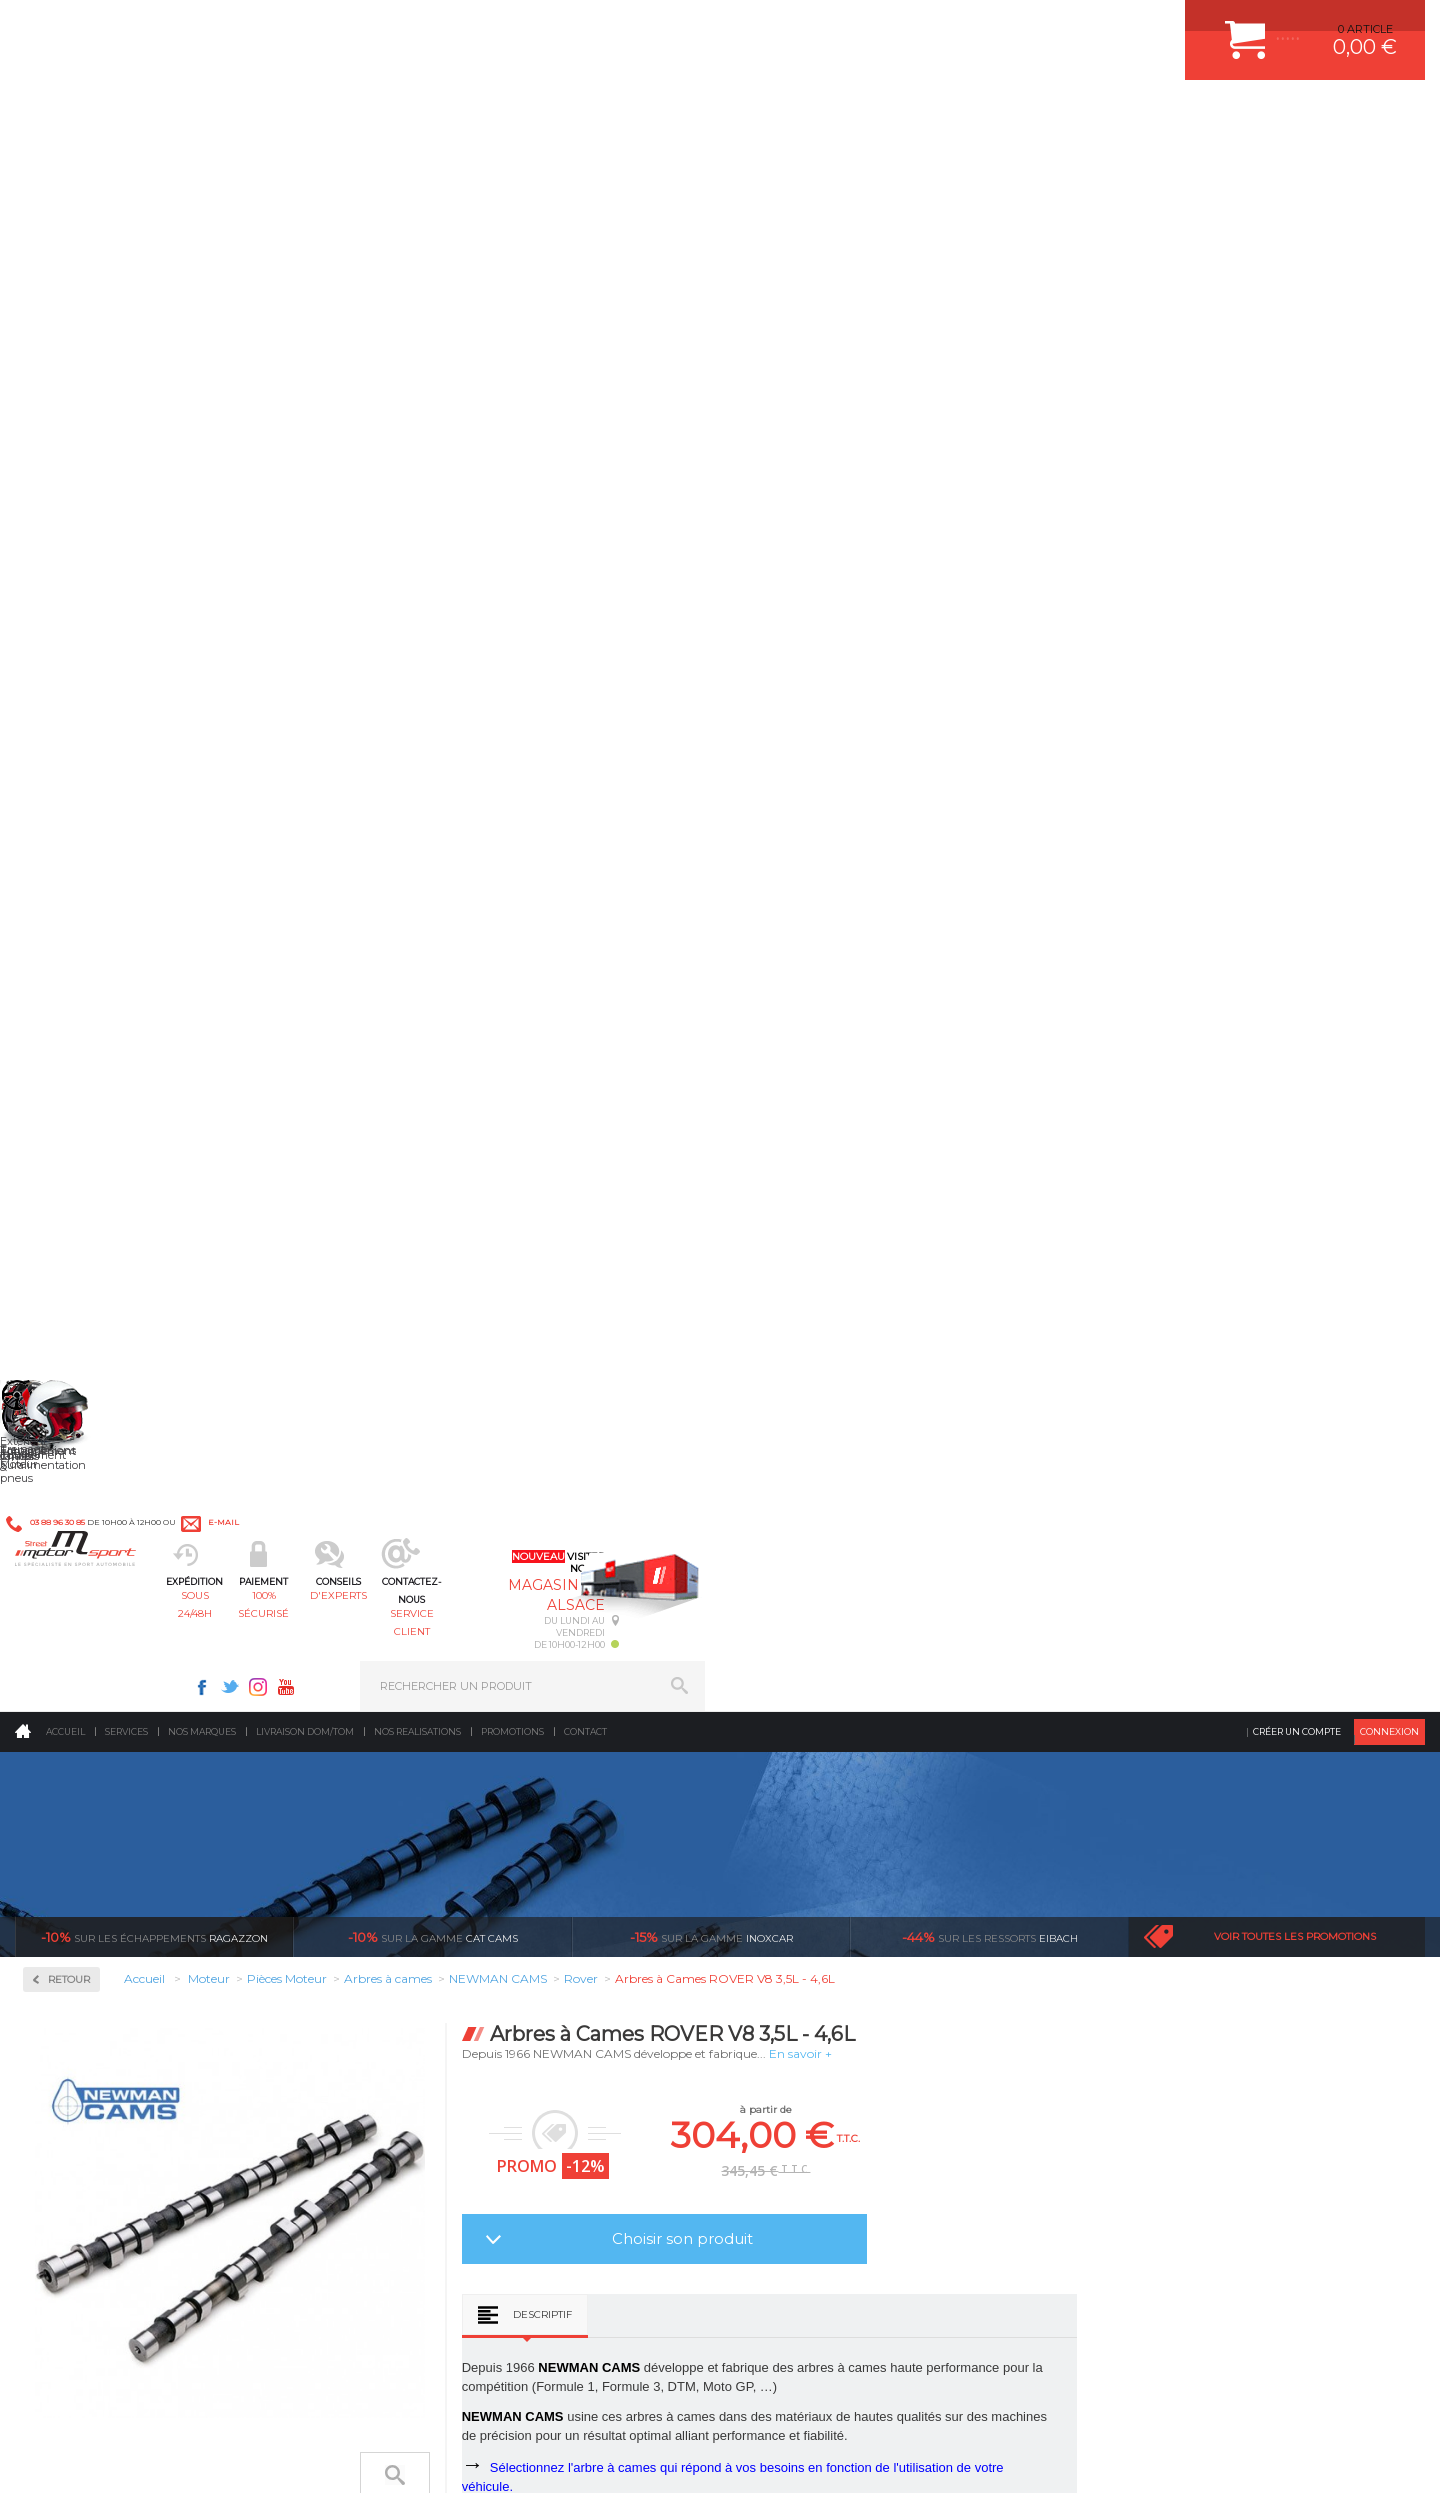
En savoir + (1088, 486)
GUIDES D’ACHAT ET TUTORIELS (1183, 1982)
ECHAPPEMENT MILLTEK (823, 1857)
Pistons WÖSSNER (102, 1016)
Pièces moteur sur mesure (120, 992)
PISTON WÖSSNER (806, 1832)
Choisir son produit (970, 671)
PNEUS (775, 1907)
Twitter (950, 26)
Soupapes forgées (98, 1184)
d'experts (662, 115)
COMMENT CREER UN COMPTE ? (1184, 1807)
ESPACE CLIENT (1138, 1782)
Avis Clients (1341, 2395)
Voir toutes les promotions (1295, 369)
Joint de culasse (93, 968)
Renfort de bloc (92, 1112)
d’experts (611, 1558)
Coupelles (77, 896)
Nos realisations (417, 164)
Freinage (423, 1907)
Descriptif (830, 747)
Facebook (922, 26)
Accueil (65, 164)
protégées (1082, 1558)
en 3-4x (376, 1558)
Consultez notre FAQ (195, 2299)
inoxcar (711, 370)
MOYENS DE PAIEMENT (1159, 1857)
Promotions (512, 164)
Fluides (70, 574)
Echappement (438, 1832)
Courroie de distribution (113, 920)
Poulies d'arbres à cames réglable (139, 1064)
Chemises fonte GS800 (111, 872)
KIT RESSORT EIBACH (814, 1932)
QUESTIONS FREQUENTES (1167, 1957)
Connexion (1389, 164)
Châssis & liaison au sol (469, 1882)
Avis (938, 1096)
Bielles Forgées (91, 848)
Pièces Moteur (96, 766)
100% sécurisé (518, 115)
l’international (1316, 1558)
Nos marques (202, 164)
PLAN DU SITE (272, 2457)
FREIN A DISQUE (800, 2007)
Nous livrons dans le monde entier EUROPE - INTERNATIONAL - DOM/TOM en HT (1293, 1612)
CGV (219, 2457)
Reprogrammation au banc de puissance (153, 1320)
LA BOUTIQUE (53, 1962)
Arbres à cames (92, 824)
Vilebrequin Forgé (99, 1232)
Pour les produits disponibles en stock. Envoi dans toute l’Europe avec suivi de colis (118, 1612)
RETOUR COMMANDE (1153, 1907)
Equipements (436, 2007)
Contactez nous (153, 2247)
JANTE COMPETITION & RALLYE (840, 1982)
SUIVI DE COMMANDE (1154, 1882)
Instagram (978, 26)
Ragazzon (154, 370)
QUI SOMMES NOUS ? (73, 1937)
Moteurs (423, 1782)
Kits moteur (86, 702)
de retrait (846, 1576)
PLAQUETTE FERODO (813, 1807)
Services (126, 164)
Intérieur (425, 1982)
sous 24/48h (374, 115)
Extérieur (426, 1957)
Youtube (1006, 26)
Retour (357, 412)
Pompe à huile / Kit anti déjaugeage (147, 1040)
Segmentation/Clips (104, 1160)
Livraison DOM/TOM (305, 164)
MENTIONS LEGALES (152, 2457)
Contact (585, 164)
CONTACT (72, 2457)
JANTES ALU (789, 1882)
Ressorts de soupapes (107, 1136)
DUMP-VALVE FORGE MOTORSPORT (854, 1957)
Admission (80, 510)
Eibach (990, 370)
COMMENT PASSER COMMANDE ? (1187, 1832)
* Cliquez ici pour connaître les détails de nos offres (861, 2169)
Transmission (438, 1857)
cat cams (433, 370)
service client (806, 115)
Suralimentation (449, 1807)
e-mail (457, 27)
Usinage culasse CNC (107, 1208)
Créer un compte (1297, 164)
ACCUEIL (20, 2457)
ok (673, 2152)
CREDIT (332, 2457)
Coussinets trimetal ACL (114, 944)
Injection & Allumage (119, 638)
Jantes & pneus (443, 1932)
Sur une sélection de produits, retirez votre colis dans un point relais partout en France (822, 1630)
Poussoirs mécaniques (110, 1088)
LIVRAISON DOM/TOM (1154, 1932)
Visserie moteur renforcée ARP (132, 1256)
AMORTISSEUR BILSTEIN (823, 1782)
